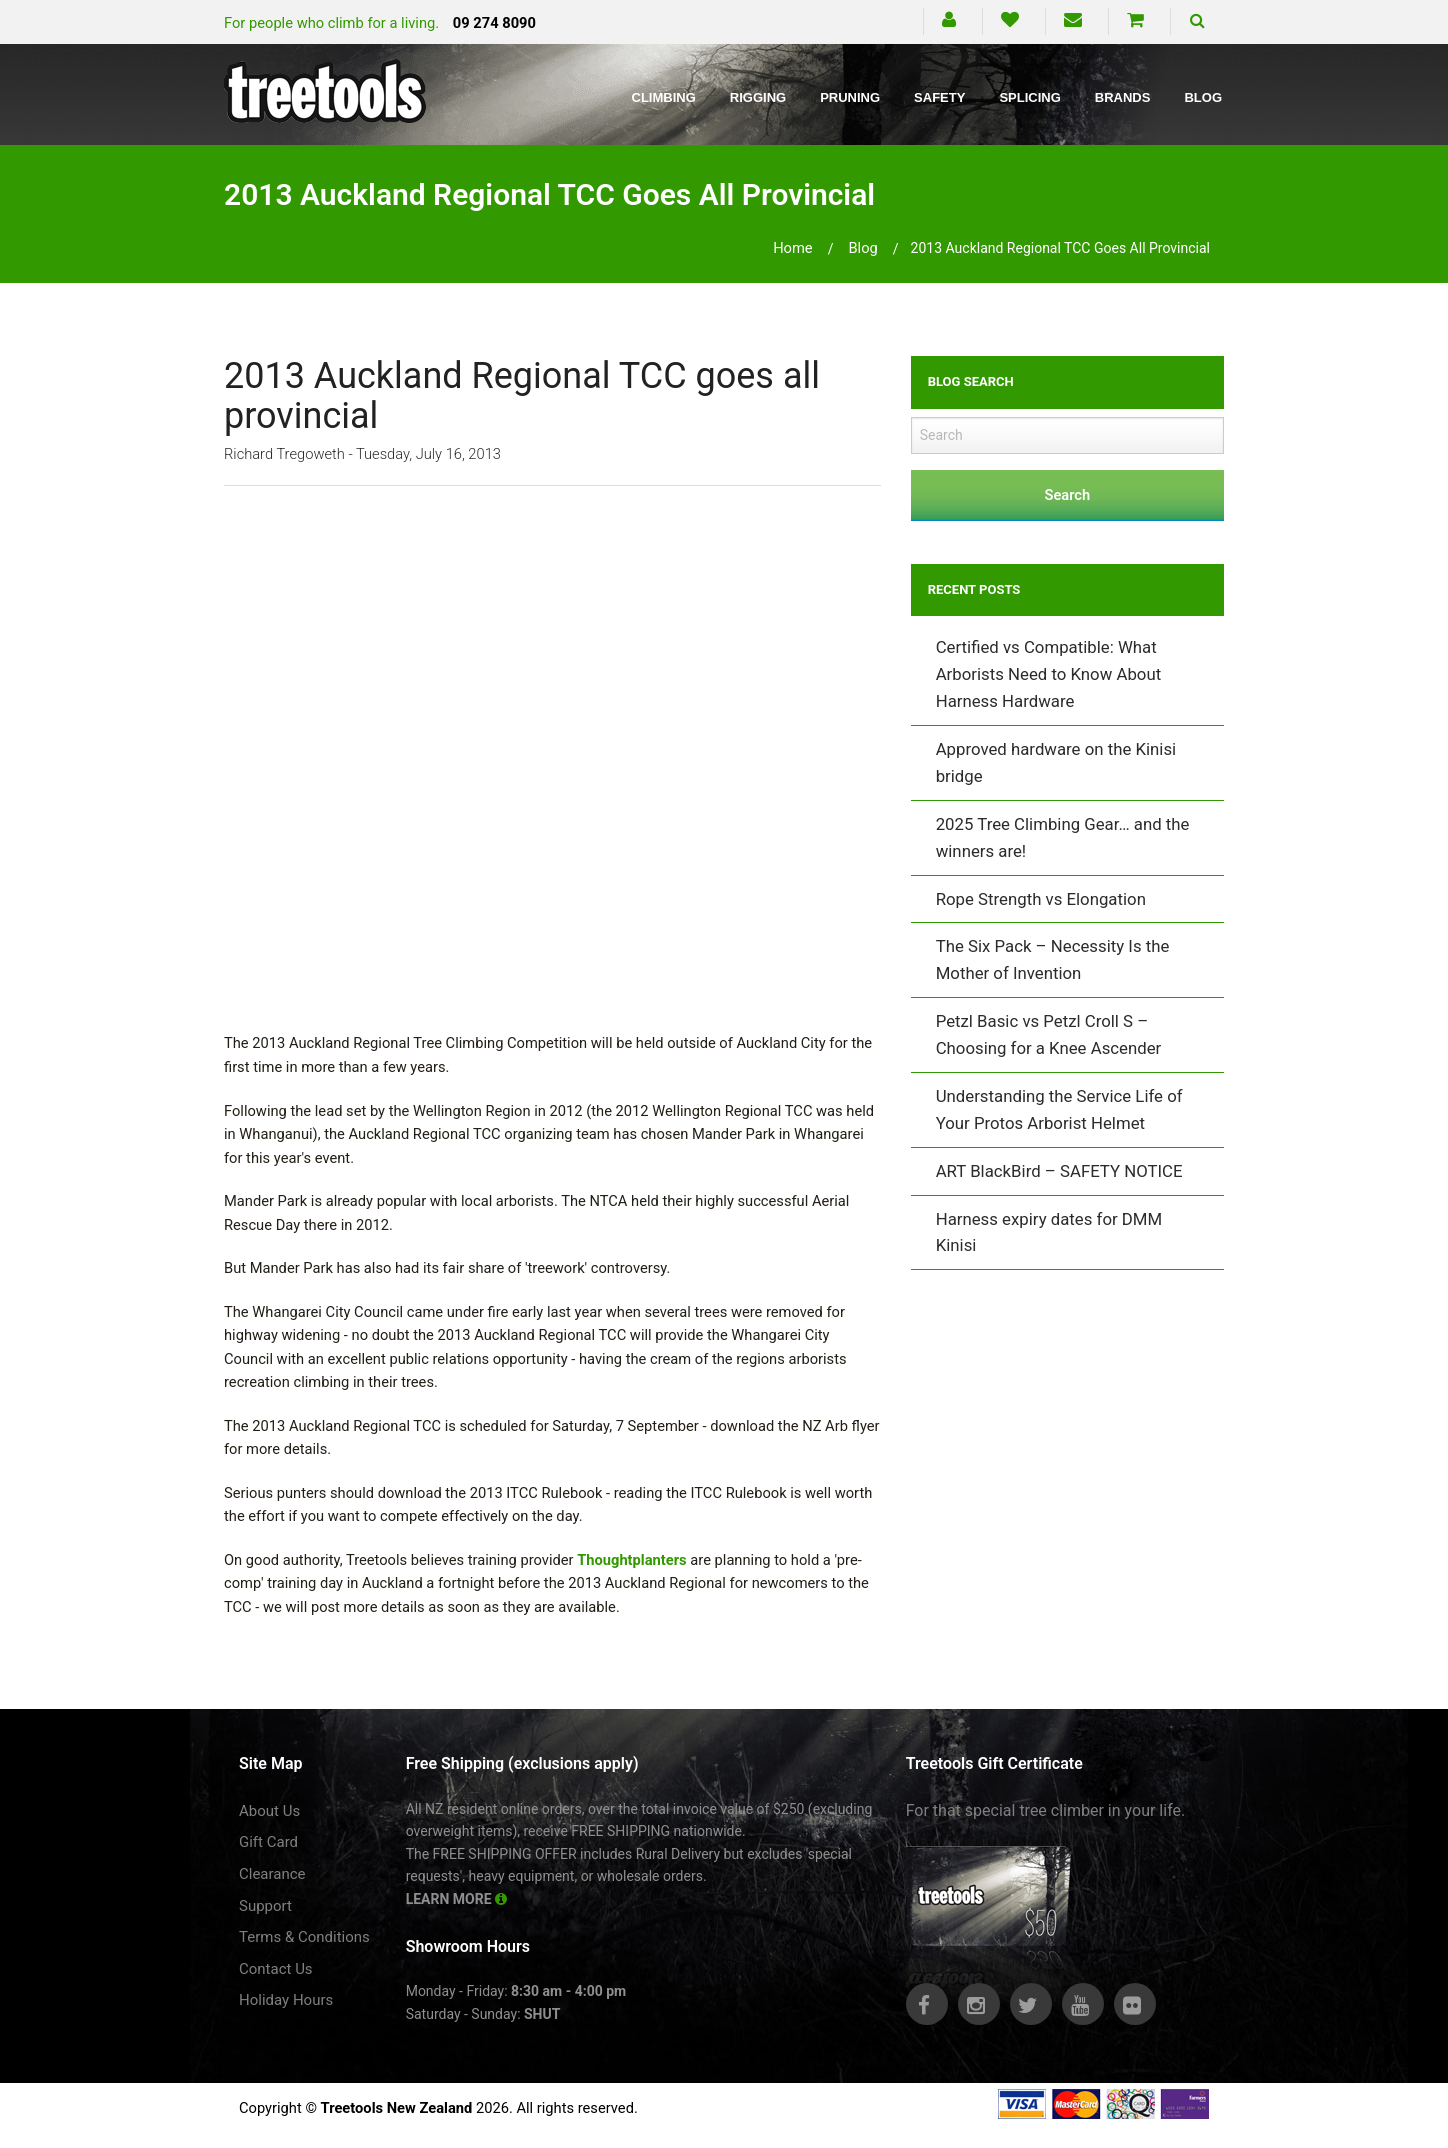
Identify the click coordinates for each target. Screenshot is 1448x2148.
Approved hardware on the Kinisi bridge (1056, 762)
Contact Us (276, 1969)
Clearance (272, 1874)
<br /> (552, 755)
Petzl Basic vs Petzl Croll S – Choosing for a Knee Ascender (1049, 1034)
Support (265, 1906)
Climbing (664, 97)
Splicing (1029, 97)
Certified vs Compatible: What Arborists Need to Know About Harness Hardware (1048, 674)
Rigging (758, 97)
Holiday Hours (286, 2000)
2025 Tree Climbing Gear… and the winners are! (1063, 837)
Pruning (850, 97)
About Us (269, 1811)
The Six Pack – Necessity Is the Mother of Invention (1053, 959)
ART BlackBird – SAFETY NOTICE (1059, 1171)
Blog (1203, 97)
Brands (1123, 97)
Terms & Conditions (304, 1937)
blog (862, 248)
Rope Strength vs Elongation (1041, 899)
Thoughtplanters (632, 1560)
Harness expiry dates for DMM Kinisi (1049, 1232)
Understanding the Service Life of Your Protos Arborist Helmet (1059, 1109)
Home (793, 248)
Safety (939, 97)
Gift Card (268, 1842)
